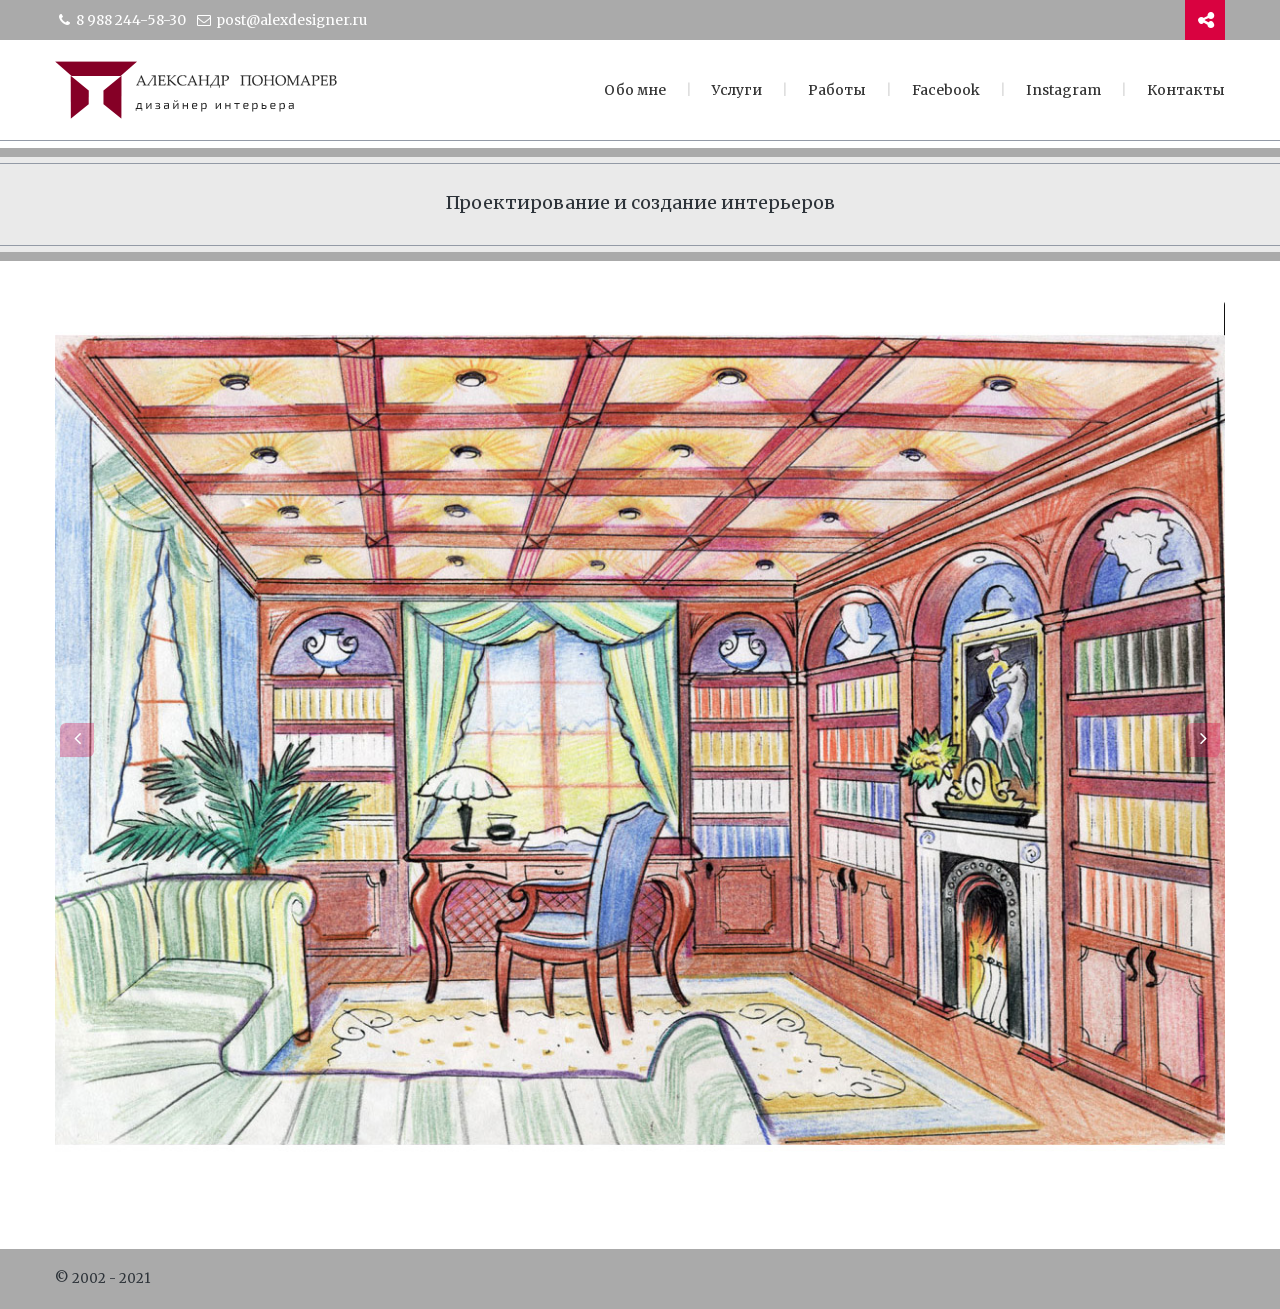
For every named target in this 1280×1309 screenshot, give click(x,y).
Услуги (737, 90)
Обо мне (635, 90)
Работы (837, 90)
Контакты (1186, 90)
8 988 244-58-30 (120, 20)
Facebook (946, 90)
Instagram (1063, 90)
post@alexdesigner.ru (281, 20)
